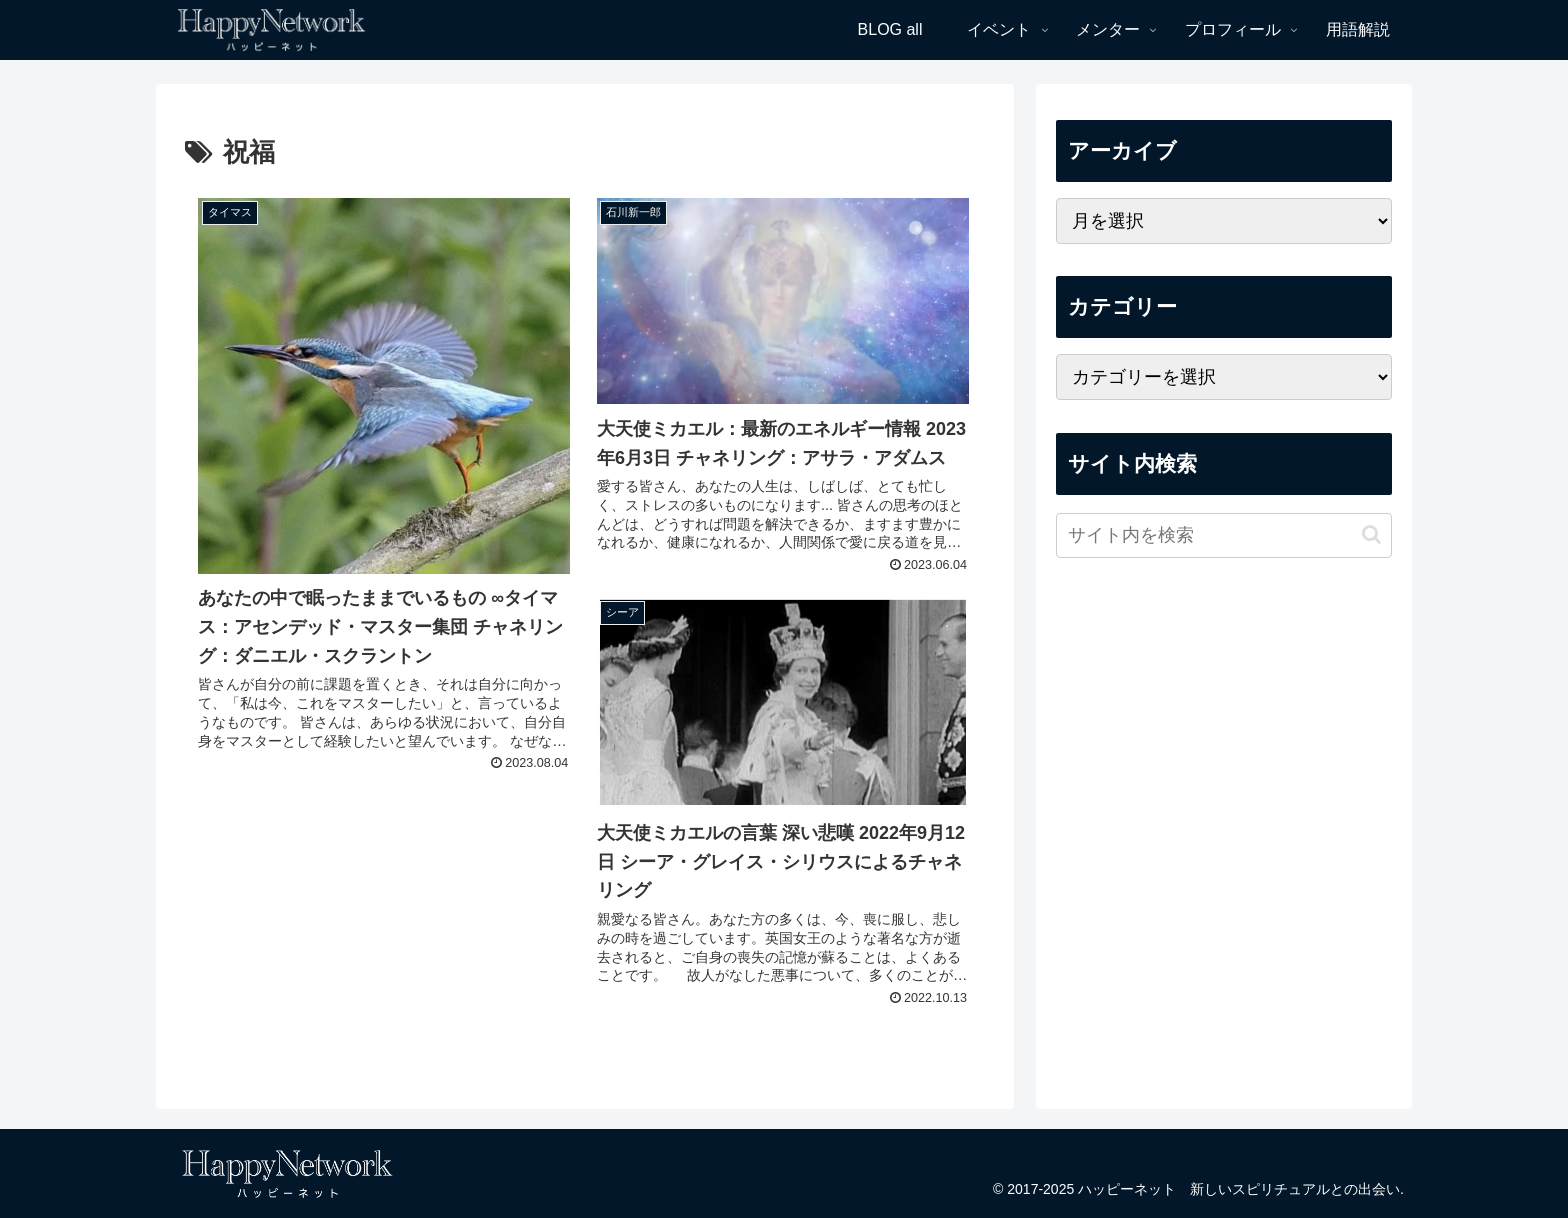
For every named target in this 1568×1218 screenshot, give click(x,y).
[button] (1371, 534)
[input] (1224, 535)
